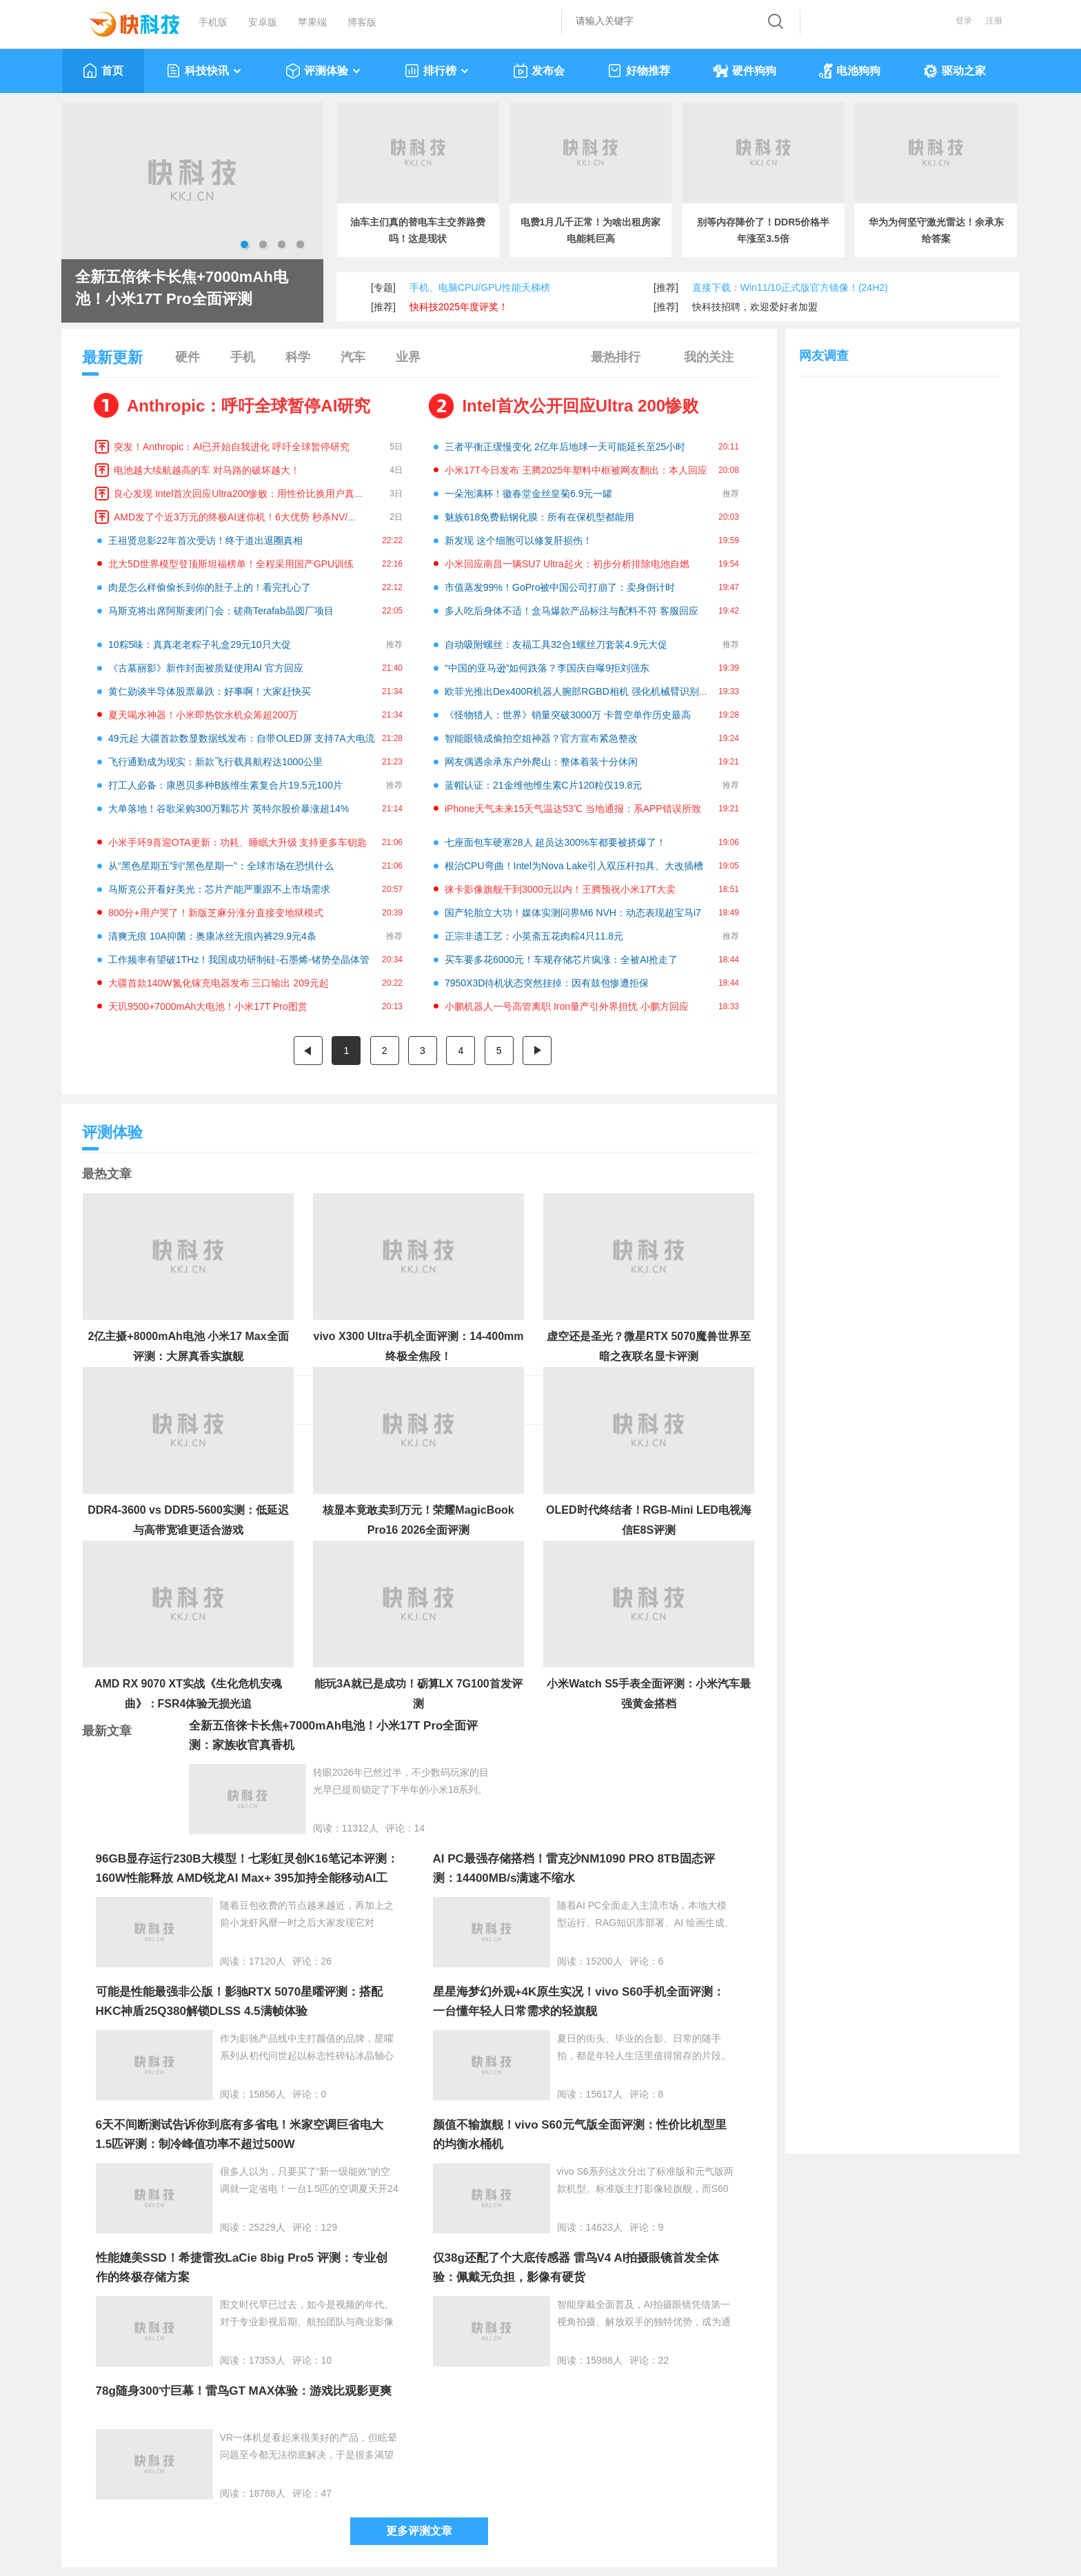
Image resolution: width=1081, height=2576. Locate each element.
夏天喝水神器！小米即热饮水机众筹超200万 (203, 714)
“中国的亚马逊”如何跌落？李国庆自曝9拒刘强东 (547, 667)
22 (663, 2360)
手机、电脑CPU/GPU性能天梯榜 (480, 287)
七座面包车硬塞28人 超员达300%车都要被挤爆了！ (555, 842)
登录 (964, 21)
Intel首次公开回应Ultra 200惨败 (580, 405)
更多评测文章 (419, 2531)
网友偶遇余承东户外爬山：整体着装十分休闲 (541, 761)
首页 (103, 71)
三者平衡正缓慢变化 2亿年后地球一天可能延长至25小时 (565, 446)
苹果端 (312, 22)
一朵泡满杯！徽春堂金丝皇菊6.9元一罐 (528, 493)
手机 (242, 357)
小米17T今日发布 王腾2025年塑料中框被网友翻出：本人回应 (576, 470)
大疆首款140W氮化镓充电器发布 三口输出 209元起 (218, 982)
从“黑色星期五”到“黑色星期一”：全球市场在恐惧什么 (221, 865)
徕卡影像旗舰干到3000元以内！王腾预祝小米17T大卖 (560, 889)
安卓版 (262, 22)
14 (419, 1828)
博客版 (361, 22)
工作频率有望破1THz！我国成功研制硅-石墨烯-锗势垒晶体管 (239, 959)
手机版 (213, 22)
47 (326, 2493)
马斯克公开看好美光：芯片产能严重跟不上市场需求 (219, 889)
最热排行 (615, 357)
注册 (994, 21)
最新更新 (112, 362)
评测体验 (323, 71)
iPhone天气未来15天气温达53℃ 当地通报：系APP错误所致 (573, 808)
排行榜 (437, 71)
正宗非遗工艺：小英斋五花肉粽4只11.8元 (534, 936)
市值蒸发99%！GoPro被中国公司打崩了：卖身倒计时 (560, 587)
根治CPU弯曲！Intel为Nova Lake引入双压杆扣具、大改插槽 (574, 865)
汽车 (353, 357)
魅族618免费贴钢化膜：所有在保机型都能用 (539, 517)
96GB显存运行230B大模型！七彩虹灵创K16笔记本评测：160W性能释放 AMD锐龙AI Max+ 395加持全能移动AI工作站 (247, 1878)
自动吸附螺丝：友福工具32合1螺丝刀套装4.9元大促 (556, 644)
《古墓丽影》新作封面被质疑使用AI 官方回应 (205, 667)
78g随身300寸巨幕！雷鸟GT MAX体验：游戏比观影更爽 (244, 2390)
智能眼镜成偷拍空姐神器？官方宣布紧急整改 (541, 738)
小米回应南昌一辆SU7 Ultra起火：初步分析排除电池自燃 (567, 563)
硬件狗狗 (744, 71)
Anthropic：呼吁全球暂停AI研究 (248, 405)
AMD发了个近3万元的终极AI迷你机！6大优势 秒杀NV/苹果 (240, 517)
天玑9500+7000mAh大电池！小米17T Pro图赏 (207, 1006)
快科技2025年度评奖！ (459, 306)
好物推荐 (638, 71)
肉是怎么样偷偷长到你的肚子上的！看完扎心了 (209, 587)
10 (326, 2360)
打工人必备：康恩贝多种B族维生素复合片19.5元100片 (225, 785)
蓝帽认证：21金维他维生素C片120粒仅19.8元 (543, 785)
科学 (297, 357)
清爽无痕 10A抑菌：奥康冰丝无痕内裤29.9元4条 (212, 936)
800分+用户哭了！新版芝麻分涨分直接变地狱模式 (215, 912)
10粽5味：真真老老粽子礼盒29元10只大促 (199, 644)
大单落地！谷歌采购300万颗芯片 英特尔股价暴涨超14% (228, 808)
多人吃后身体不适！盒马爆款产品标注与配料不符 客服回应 (571, 610)
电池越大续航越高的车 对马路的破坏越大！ (207, 470)
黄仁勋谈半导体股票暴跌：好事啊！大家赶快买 (209, 691)
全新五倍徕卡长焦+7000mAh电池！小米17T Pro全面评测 (181, 287)
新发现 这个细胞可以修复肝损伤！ (518, 540)
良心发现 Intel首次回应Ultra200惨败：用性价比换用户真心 (239, 493)
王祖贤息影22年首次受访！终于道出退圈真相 (205, 540)
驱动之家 (954, 71)
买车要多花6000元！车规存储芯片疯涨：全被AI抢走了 (561, 959)
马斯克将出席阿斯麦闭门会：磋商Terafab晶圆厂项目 (221, 610)
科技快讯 (204, 71)
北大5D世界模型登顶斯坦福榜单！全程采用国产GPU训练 (231, 563)
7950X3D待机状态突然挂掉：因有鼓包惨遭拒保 (547, 982)
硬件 (187, 357)
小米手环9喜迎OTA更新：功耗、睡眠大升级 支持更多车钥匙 (237, 842)
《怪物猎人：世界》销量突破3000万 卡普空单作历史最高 (568, 714)
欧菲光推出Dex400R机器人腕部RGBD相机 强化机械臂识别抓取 (581, 691)
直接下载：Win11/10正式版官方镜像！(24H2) (790, 287)
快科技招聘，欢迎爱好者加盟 (755, 306)
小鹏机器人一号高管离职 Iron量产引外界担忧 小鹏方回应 (567, 1006)
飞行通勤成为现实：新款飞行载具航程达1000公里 (215, 761)
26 (326, 1961)
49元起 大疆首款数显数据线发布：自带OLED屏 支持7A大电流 (241, 738)
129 (329, 2227)
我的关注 (709, 357)
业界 (408, 357)
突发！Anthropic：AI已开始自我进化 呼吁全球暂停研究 (232, 446)
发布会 (539, 71)
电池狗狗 (849, 71)
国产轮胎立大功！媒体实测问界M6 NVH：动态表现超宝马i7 (573, 912)
